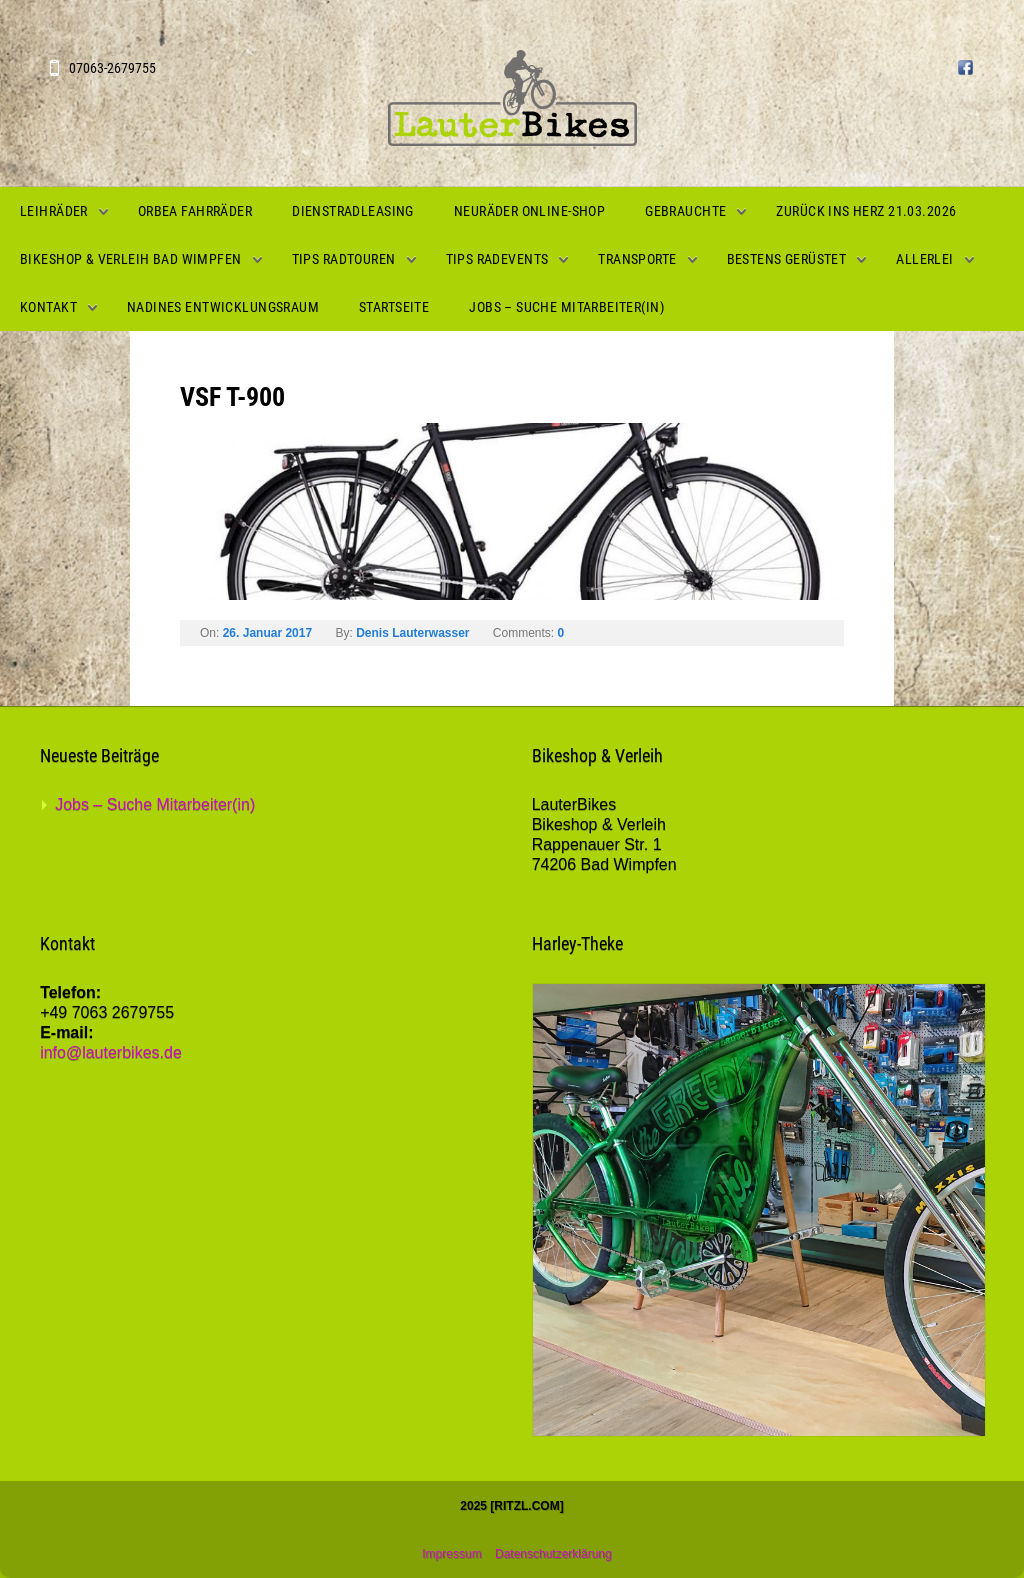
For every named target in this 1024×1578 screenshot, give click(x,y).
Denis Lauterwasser (412, 633)
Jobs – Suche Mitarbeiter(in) (566, 307)
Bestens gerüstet (787, 259)
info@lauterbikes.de (111, 1052)
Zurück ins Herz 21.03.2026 (866, 211)
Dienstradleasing (353, 211)
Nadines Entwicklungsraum (223, 307)
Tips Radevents (497, 259)
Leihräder (54, 211)
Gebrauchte (685, 211)
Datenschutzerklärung (553, 1554)
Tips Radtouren (344, 259)
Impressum (451, 1554)
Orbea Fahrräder (195, 211)
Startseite (394, 307)
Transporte (637, 259)
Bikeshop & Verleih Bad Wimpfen (131, 259)
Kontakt (48, 307)
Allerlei (924, 259)
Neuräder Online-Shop (529, 211)
